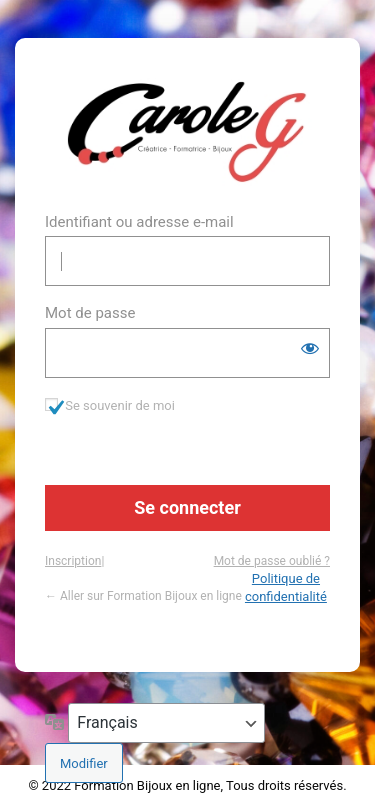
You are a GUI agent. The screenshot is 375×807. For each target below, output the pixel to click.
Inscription (73, 561)
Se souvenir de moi (120, 405)
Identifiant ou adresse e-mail (139, 222)
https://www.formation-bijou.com (187, 132)
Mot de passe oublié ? (272, 561)
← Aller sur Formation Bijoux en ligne (143, 596)
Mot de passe (90, 313)
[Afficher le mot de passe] (310, 348)
